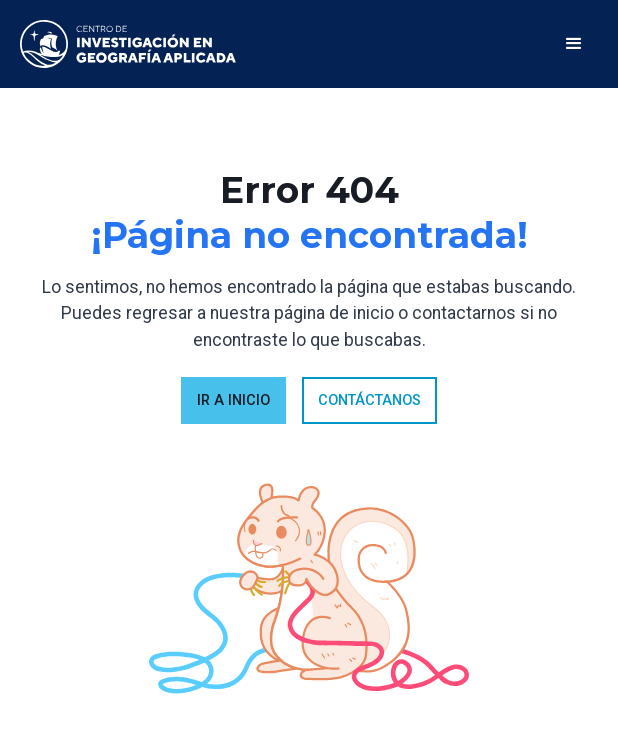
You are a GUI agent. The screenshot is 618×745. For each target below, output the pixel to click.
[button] (574, 44)
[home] (128, 44)
